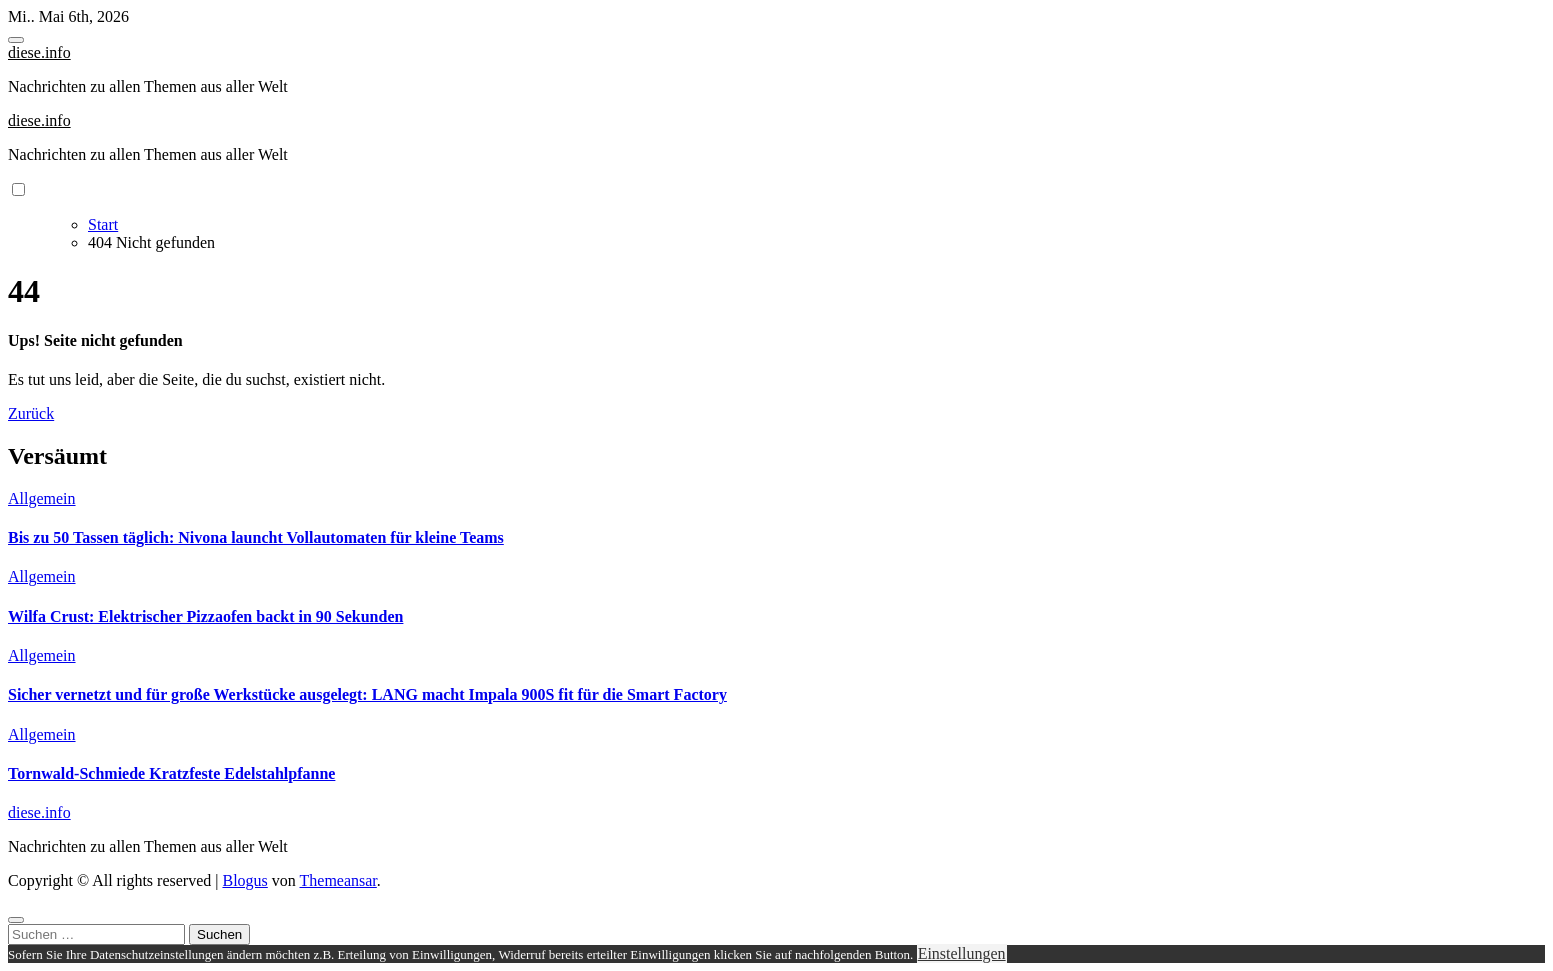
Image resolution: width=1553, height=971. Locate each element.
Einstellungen (962, 953)
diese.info (39, 52)
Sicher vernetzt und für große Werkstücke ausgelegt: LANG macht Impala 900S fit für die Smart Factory (367, 694)
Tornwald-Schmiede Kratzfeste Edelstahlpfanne (171, 773)
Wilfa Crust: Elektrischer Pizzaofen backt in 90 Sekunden (205, 616)
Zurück (31, 413)
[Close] (16, 920)
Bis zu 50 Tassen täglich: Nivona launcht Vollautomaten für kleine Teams (256, 537)
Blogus (244, 880)
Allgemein (42, 498)
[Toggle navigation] (16, 40)
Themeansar (338, 880)
